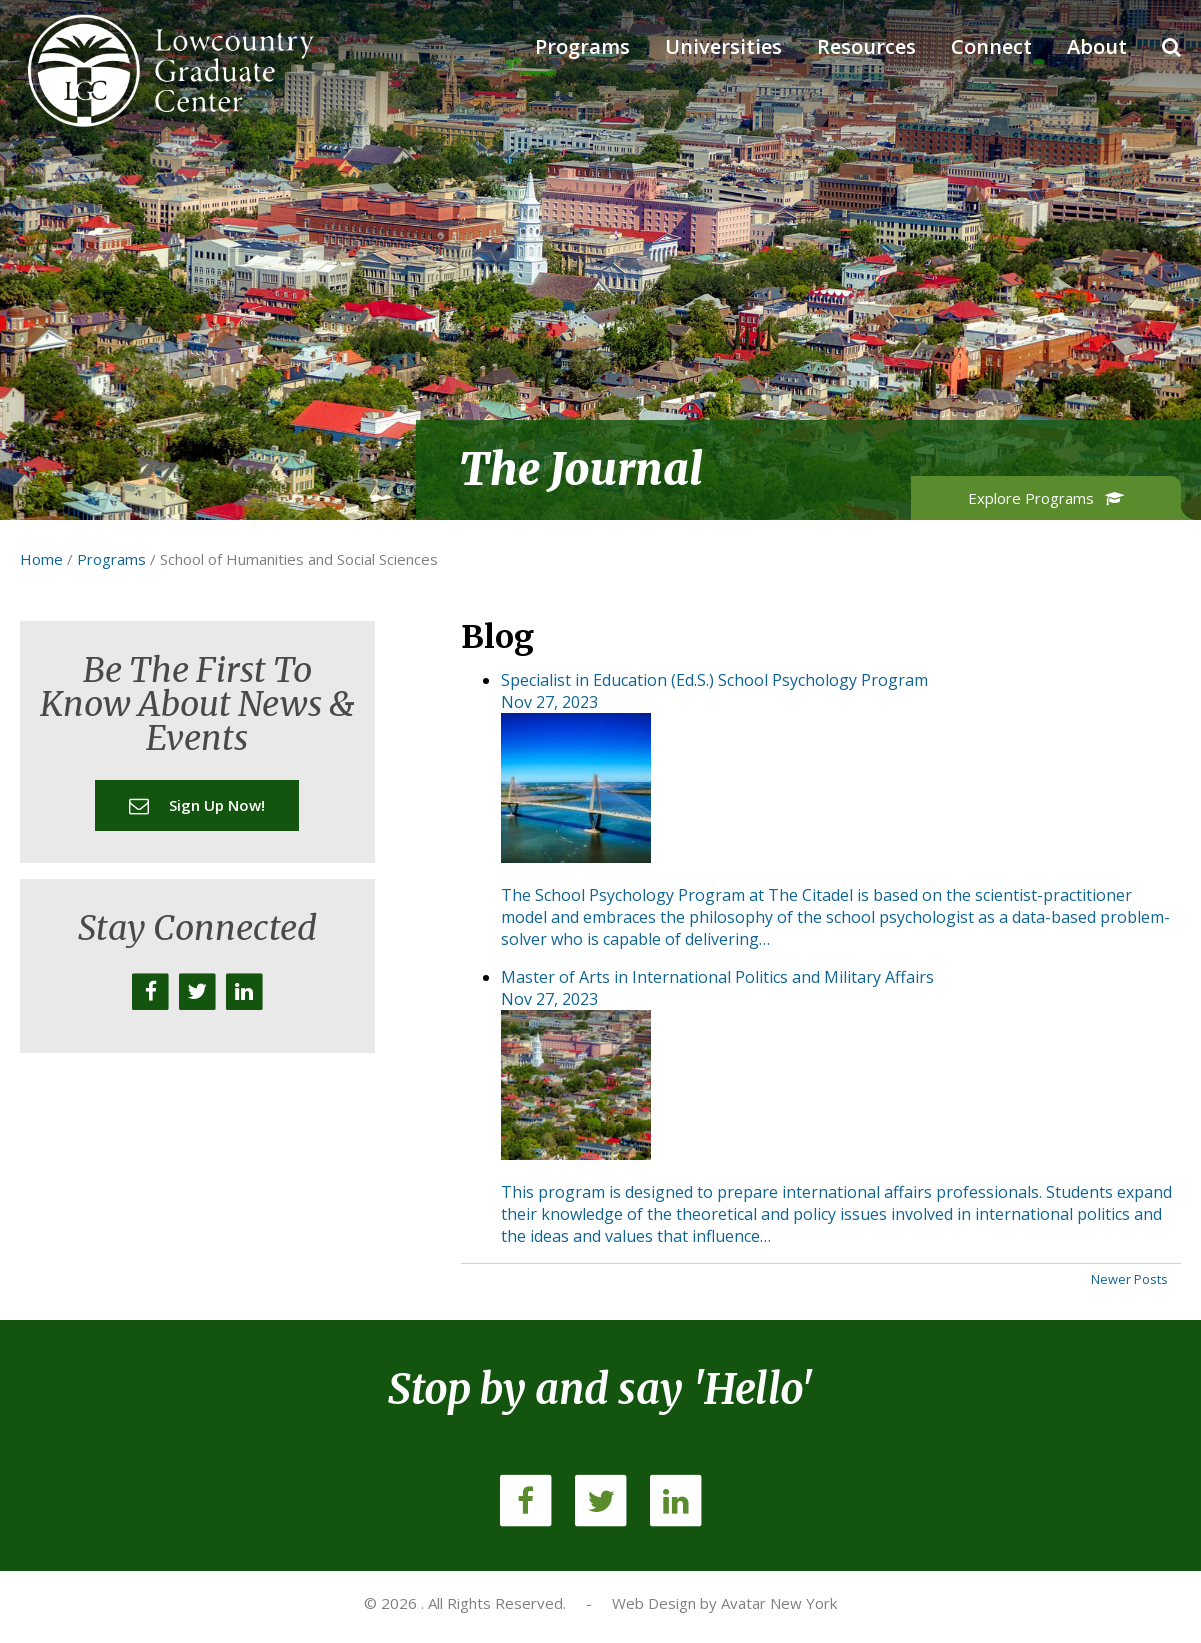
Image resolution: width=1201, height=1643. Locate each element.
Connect (991, 46)
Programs (582, 46)
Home (41, 559)
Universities (723, 46)
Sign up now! (197, 805)
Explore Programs (1046, 498)
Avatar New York (779, 1603)
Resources (866, 46)
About (1097, 46)
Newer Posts (1129, 1279)
